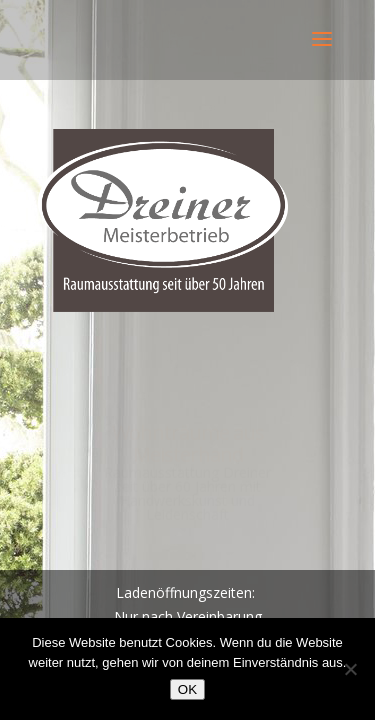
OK (187, 689)
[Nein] (350, 669)
